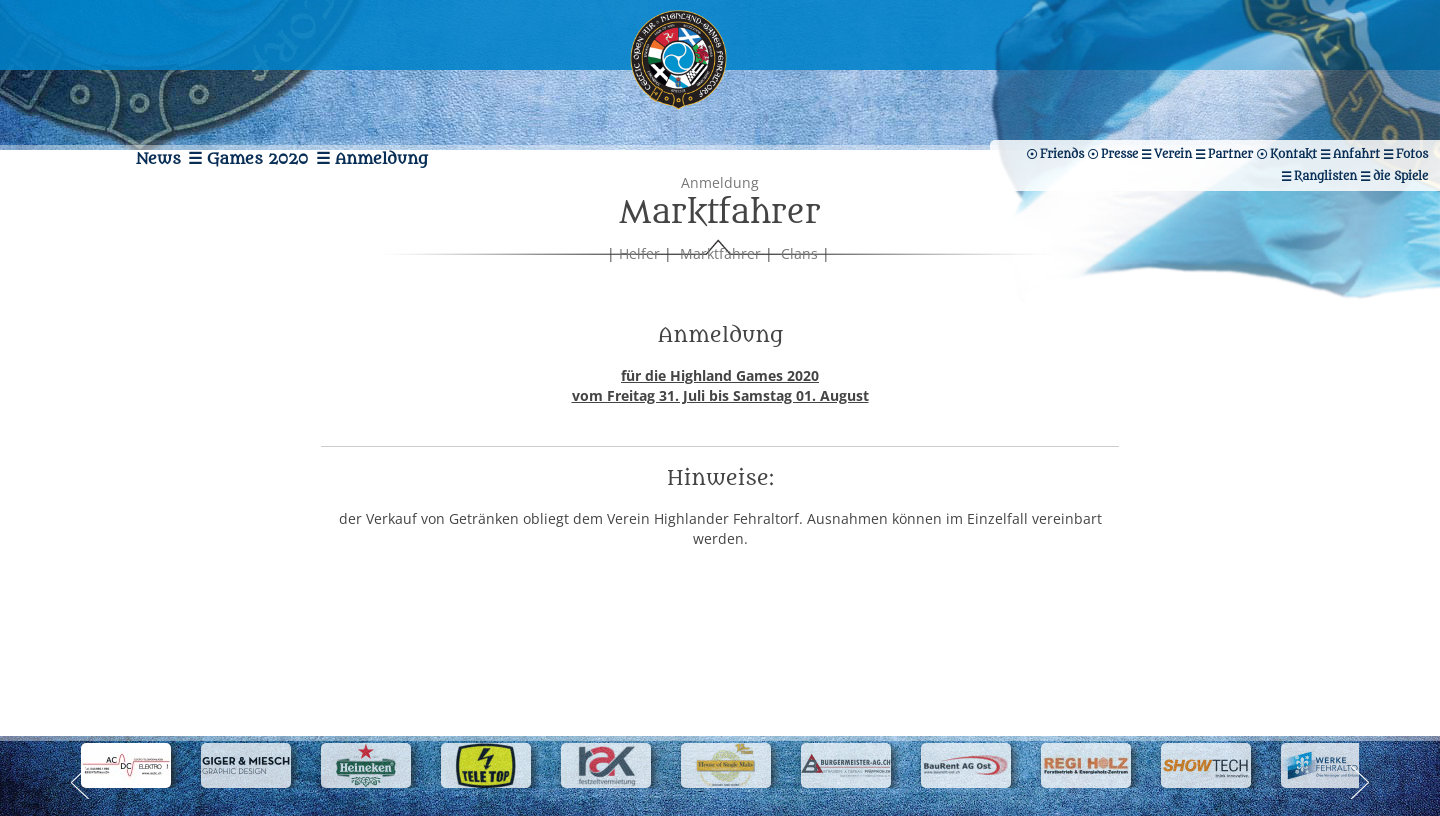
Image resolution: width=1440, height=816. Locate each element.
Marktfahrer (720, 314)
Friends (1321, 107)
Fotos (1402, 85)
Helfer (639, 314)
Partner (1157, 85)
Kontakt (1241, 85)
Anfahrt (1325, 85)
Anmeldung (432, 95)
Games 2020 (255, 95)
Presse (1399, 107)
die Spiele (1233, 107)
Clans (799, 314)
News (102, 95)
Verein (1079, 85)
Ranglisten (1137, 107)
